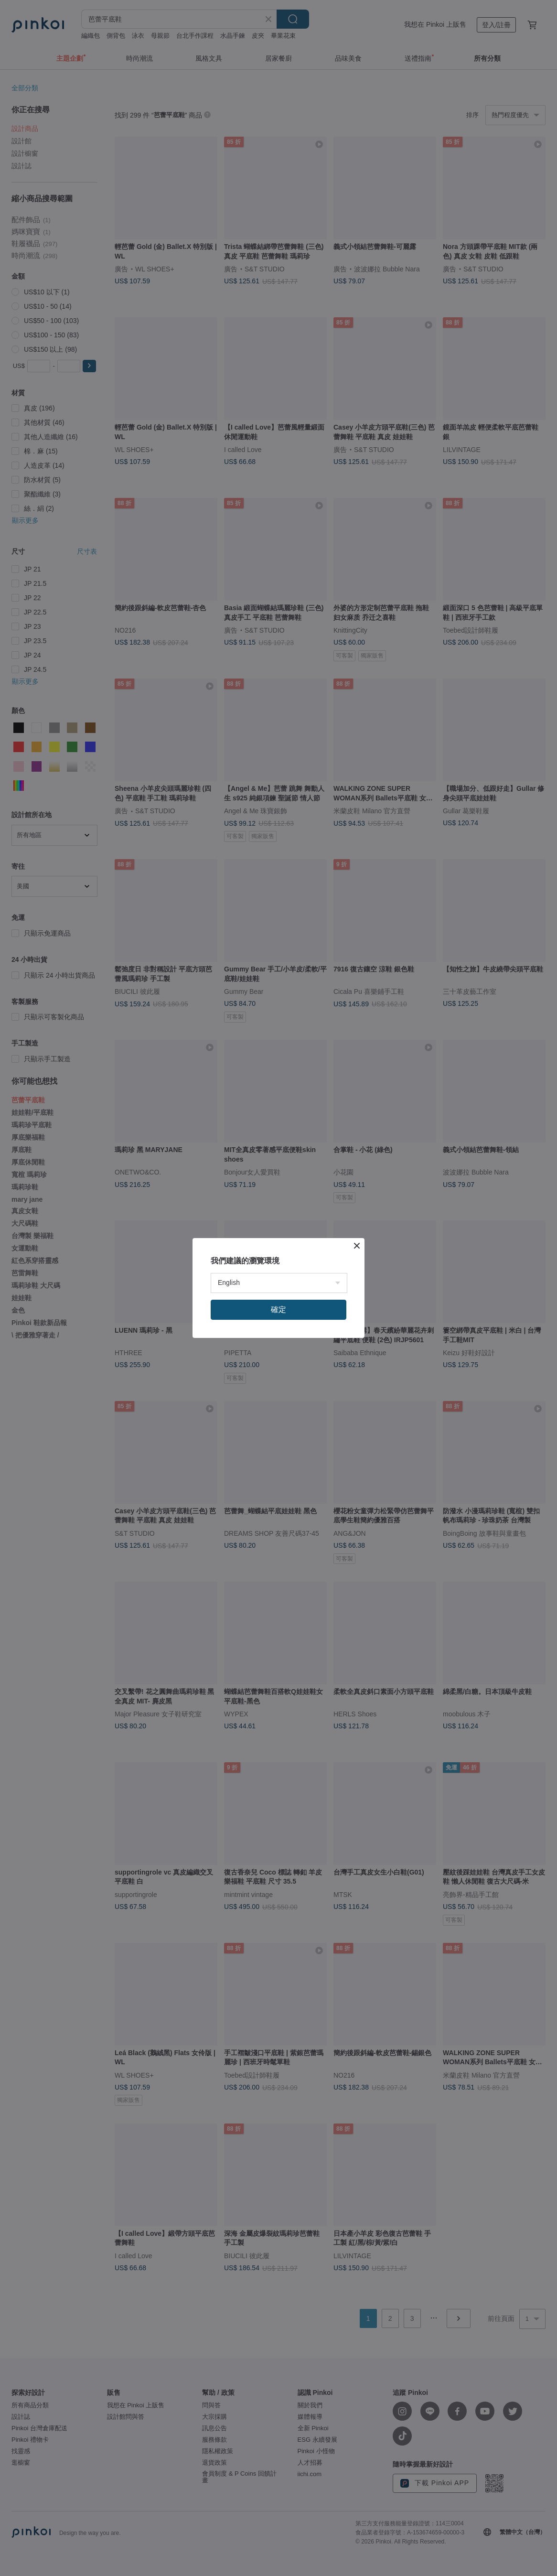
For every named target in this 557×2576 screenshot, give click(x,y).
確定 (278, 1309)
